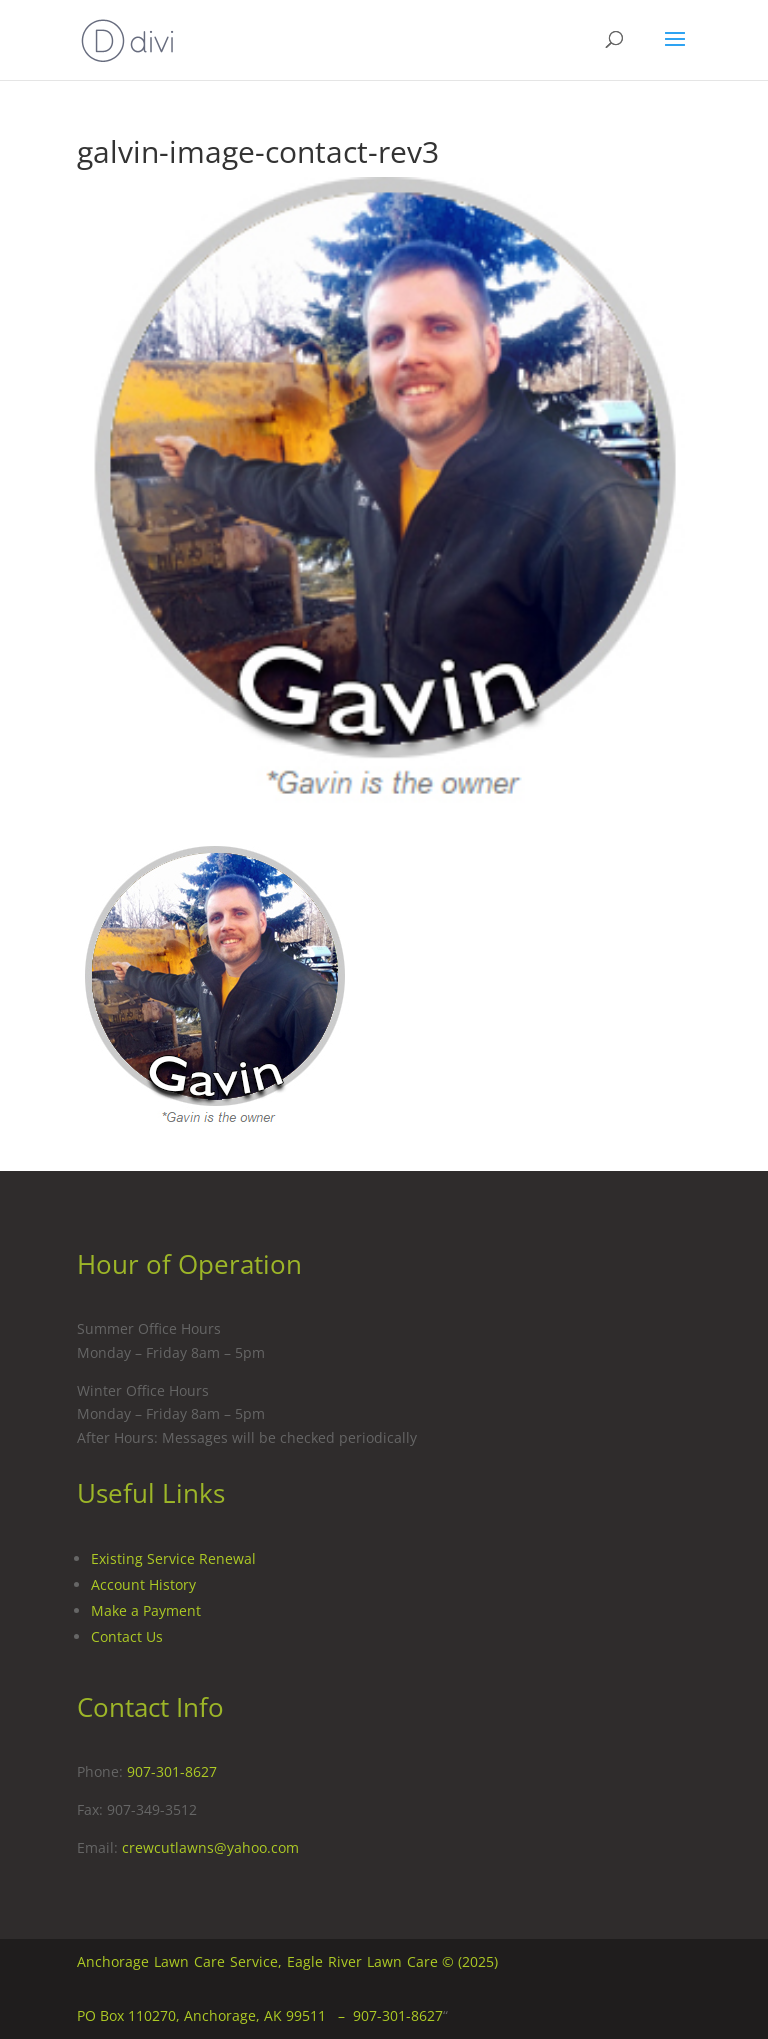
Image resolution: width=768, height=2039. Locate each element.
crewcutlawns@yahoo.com (210, 1847)
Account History (143, 1584)
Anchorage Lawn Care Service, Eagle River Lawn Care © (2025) (287, 1961)
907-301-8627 (172, 1771)
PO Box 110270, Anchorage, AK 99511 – (215, 2015)
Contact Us (127, 1636)
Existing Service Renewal (173, 1558)
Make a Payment (146, 1610)
